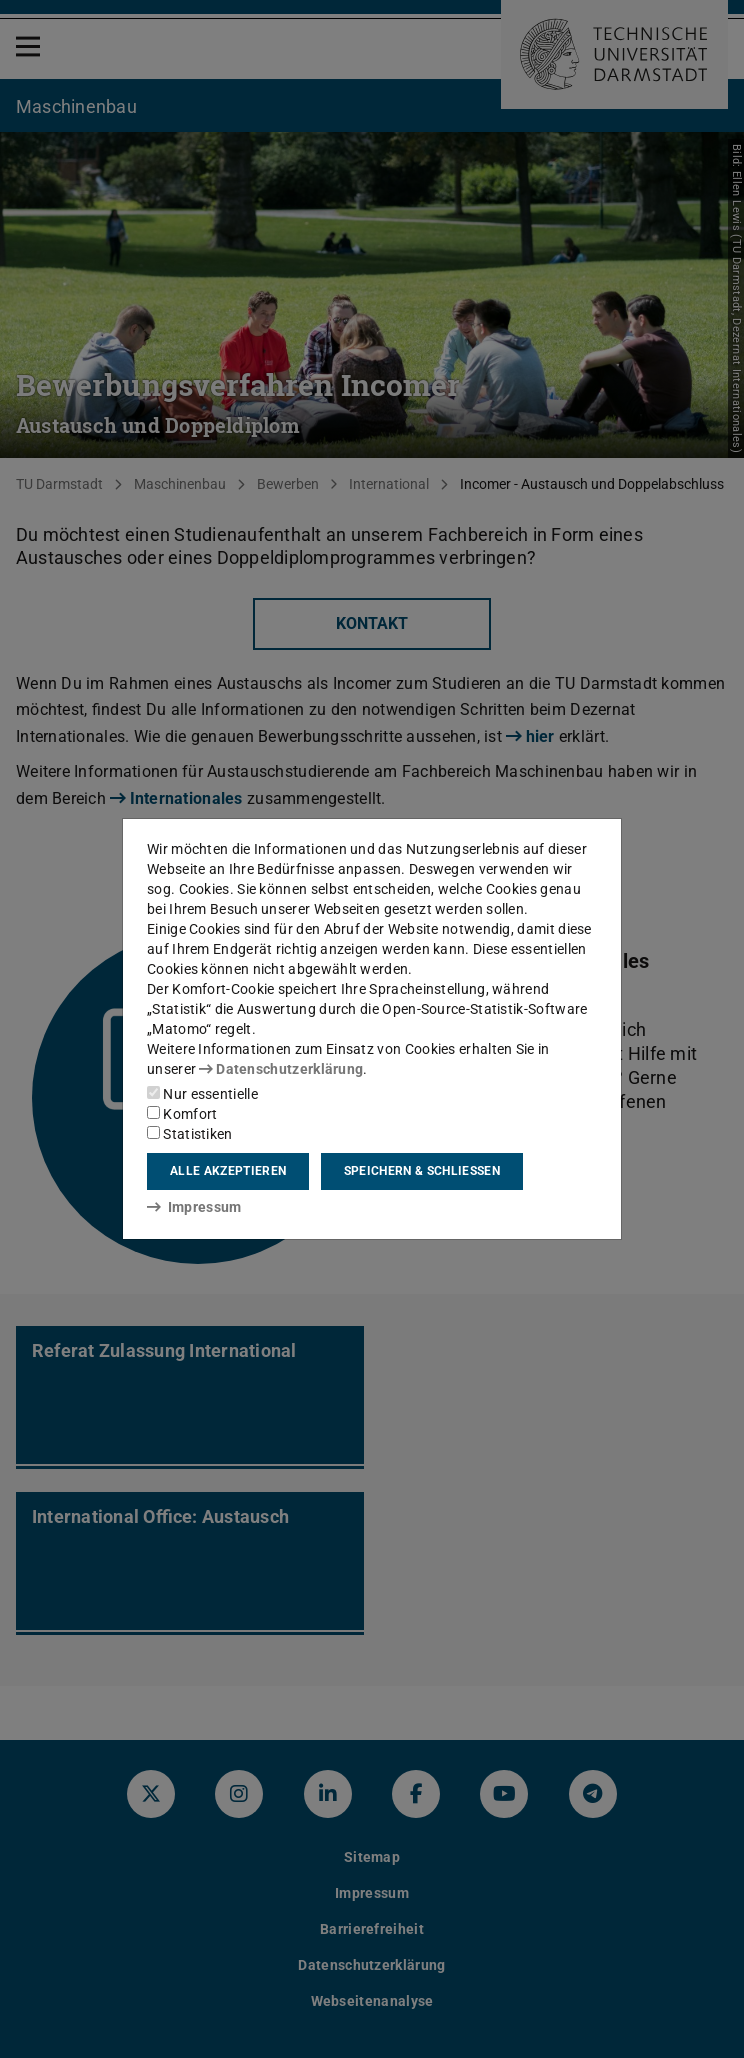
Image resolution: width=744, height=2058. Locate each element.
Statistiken (190, 1134)
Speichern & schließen (422, 1171)
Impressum (194, 1207)
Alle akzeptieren (228, 1171)
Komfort (182, 1114)
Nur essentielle (202, 1094)
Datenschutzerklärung (281, 1069)
